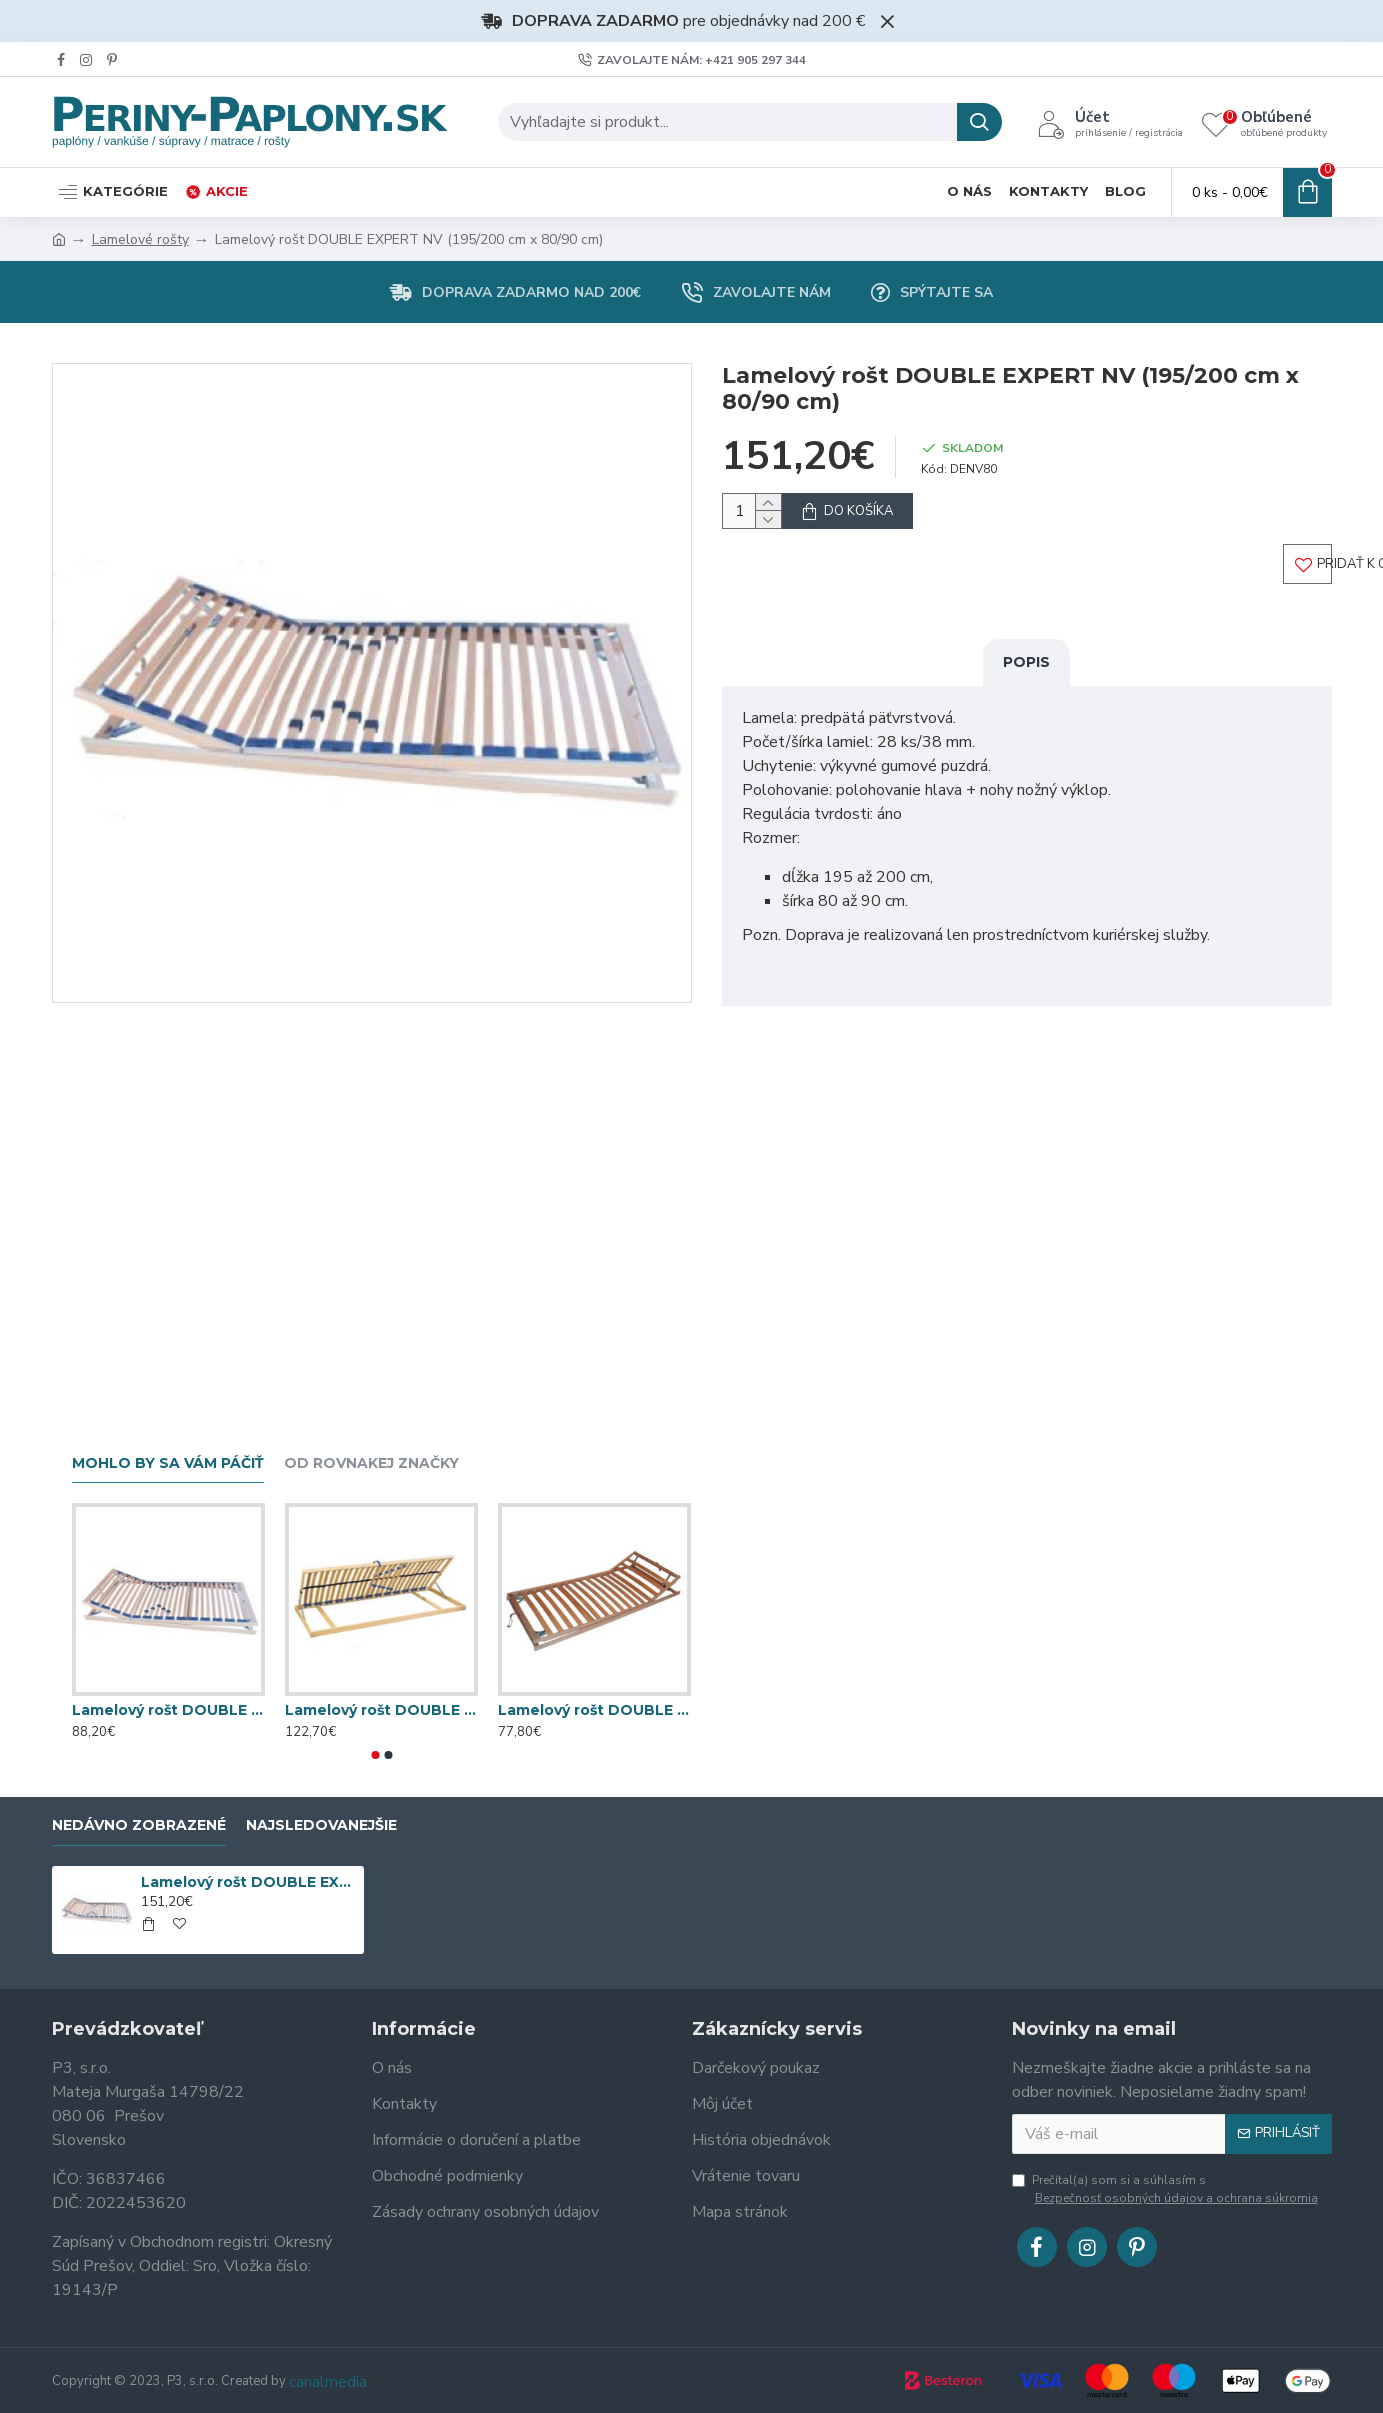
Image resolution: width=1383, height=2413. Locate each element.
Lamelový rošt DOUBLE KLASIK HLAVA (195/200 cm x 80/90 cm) (594, 1710)
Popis (1026, 681)
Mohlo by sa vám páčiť (168, 1463)
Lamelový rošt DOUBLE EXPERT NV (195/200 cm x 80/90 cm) (249, 1882)
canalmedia (328, 2382)
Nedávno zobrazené (139, 1825)
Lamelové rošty (140, 239)
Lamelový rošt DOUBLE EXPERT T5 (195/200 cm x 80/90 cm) (168, 1710)
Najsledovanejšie (321, 1825)
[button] (375, 1755)
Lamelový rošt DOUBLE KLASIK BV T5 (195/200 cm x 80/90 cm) (381, 1710)
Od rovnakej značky (371, 1463)
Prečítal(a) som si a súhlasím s (1166, 2189)
